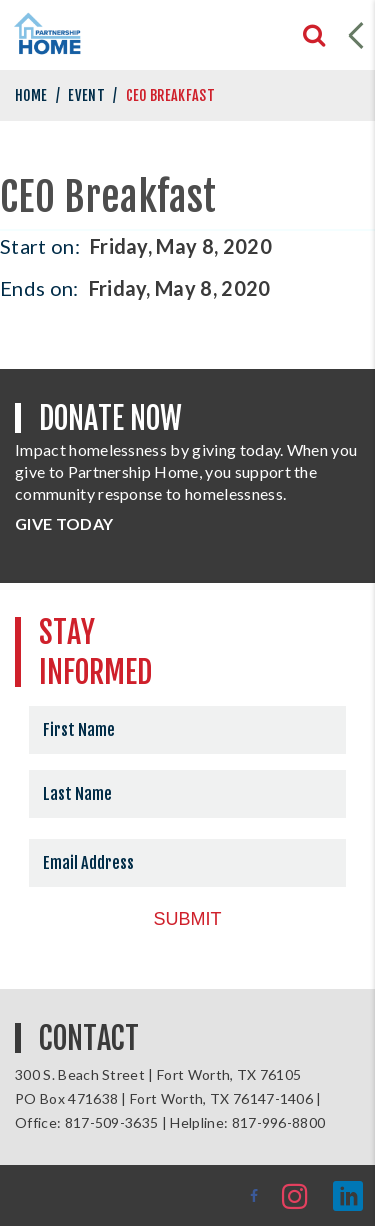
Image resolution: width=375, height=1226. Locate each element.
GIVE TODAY (64, 523)
